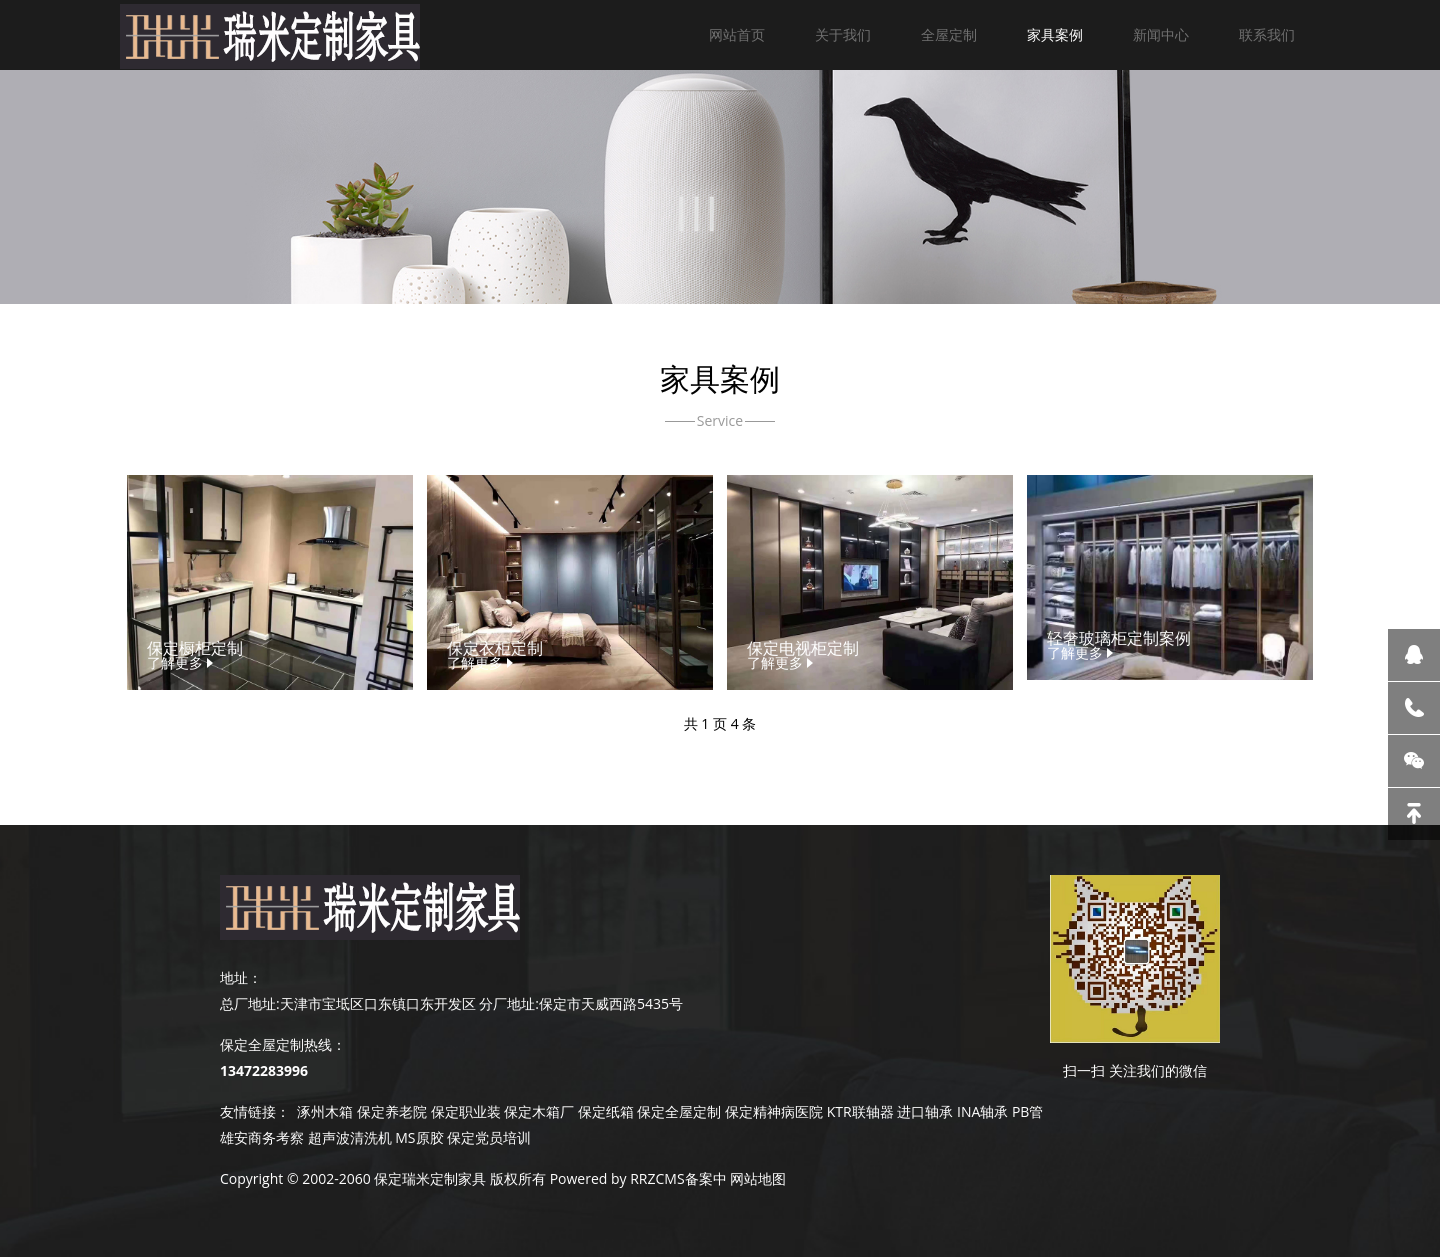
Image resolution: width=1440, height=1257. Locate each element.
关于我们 (843, 34)
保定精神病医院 (774, 1111)
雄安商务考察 (262, 1137)
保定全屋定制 (679, 1111)
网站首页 (737, 34)
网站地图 (758, 1178)
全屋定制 (949, 34)
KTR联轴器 (860, 1111)
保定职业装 (466, 1111)
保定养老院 (392, 1111)
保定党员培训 (489, 1137)
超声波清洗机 (350, 1137)
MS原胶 (419, 1137)
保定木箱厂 (539, 1111)
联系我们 (1267, 34)
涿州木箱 (325, 1111)
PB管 (1027, 1111)
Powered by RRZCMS (615, 1178)
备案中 (706, 1178)
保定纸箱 (606, 1111)
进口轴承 (925, 1111)
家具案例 (1055, 34)
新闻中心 (1161, 34)
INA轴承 (982, 1111)
